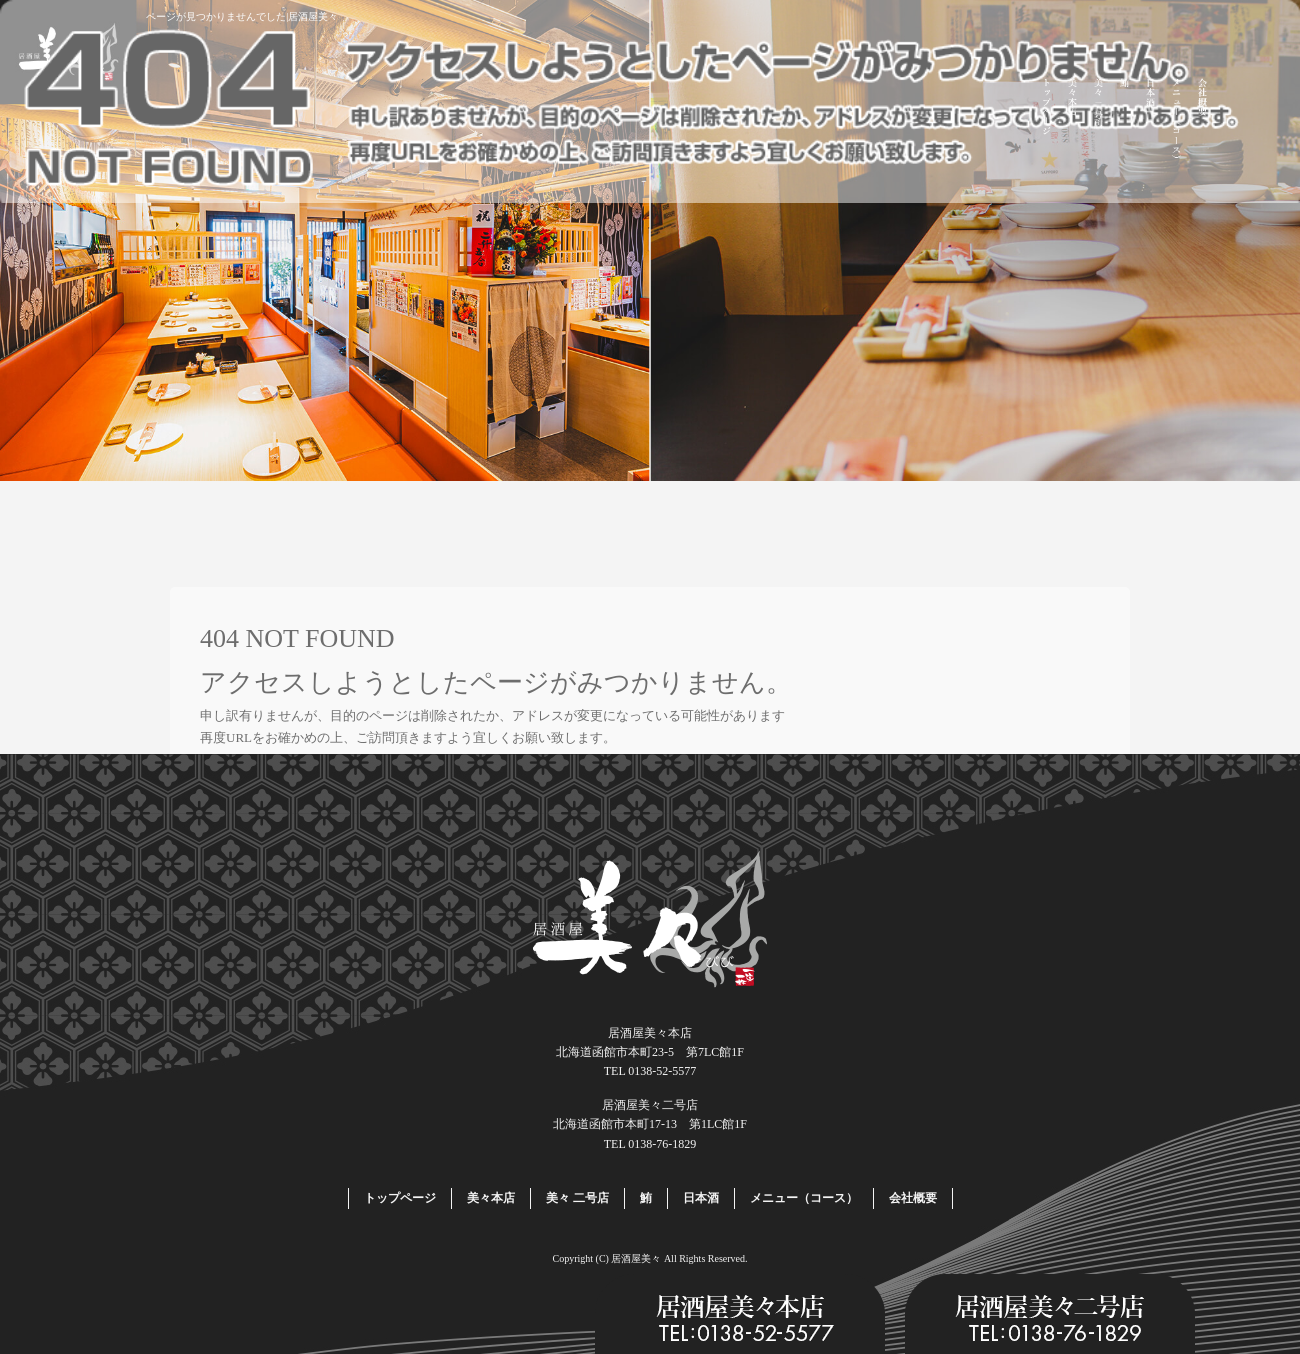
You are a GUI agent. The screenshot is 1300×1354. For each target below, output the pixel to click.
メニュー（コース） (1177, 122)
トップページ (1047, 122)
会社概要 (1203, 122)
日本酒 (1151, 122)
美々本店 (1073, 122)
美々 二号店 (1099, 122)
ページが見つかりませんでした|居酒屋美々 (242, 16)
